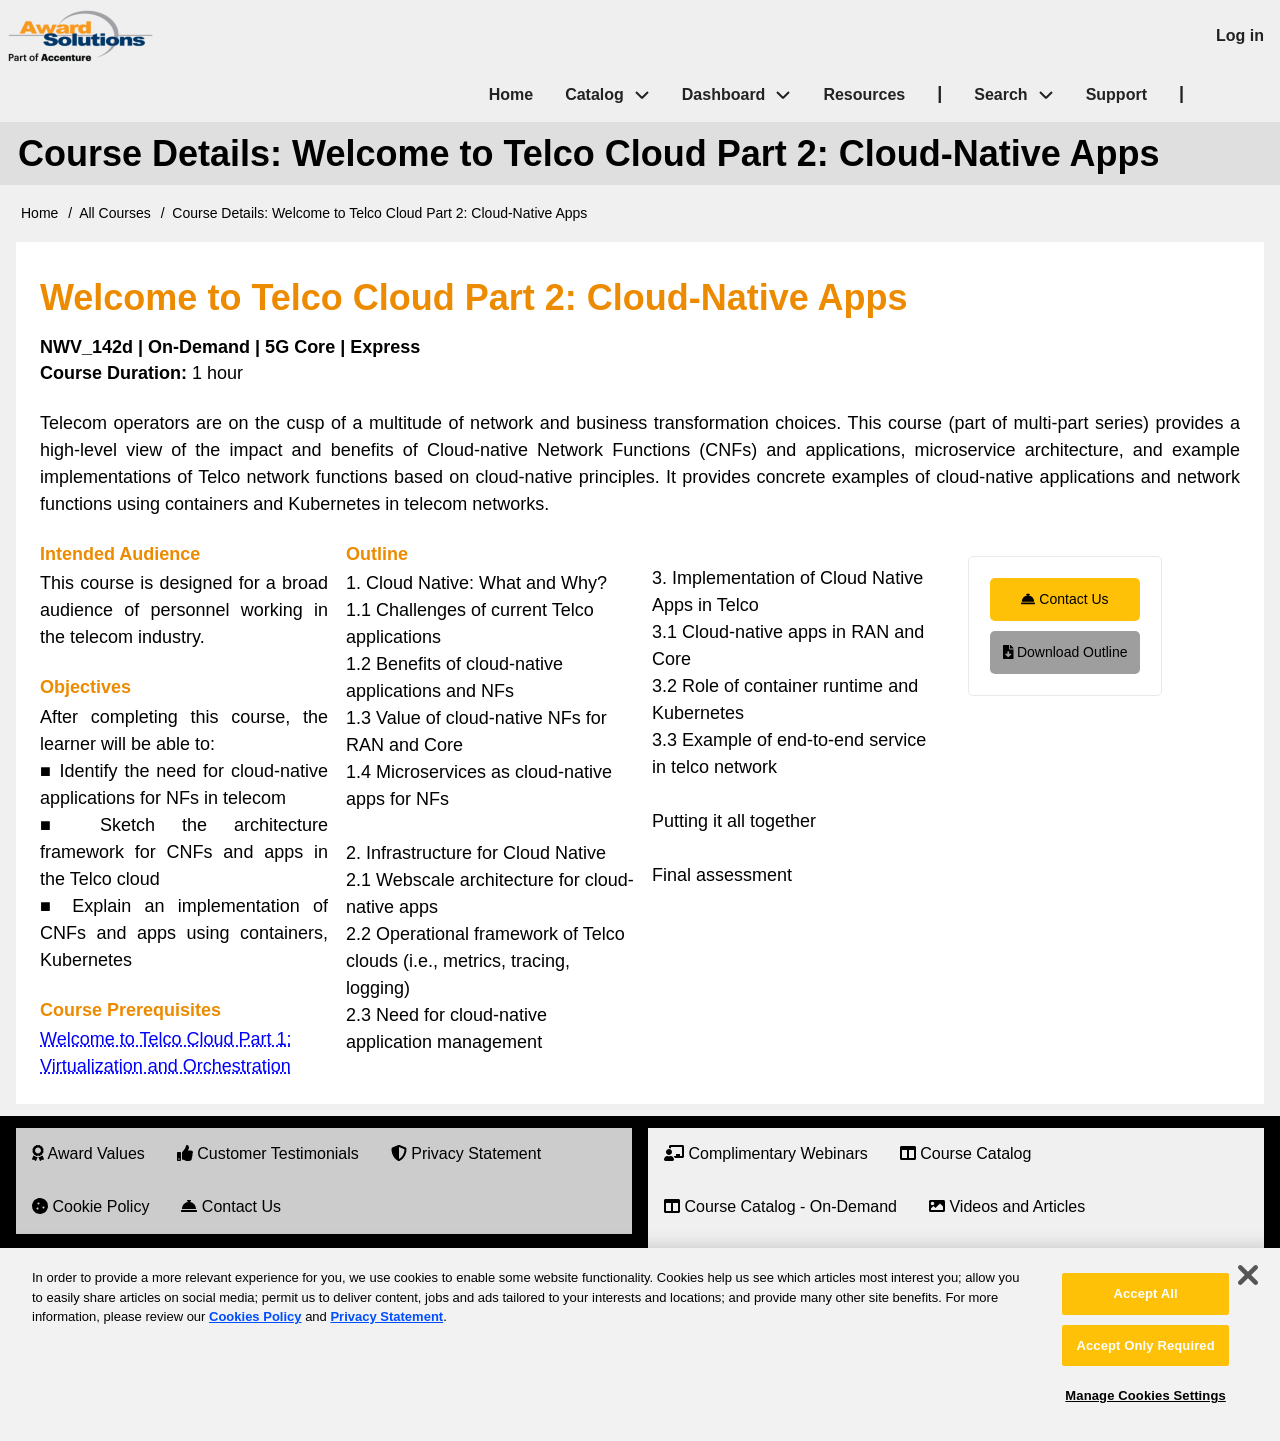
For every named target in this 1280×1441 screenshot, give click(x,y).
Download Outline (1065, 652)
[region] (640, 1344)
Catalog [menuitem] (594, 94)
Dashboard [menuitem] (724, 94)
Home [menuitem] (511, 94)
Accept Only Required (1145, 1345)
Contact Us (1064, 599)
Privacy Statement (386, 1316)
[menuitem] (88, 1154)
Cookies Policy (255, 1316)
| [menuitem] (939, 93)
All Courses (115, 213)
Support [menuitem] (1116, 94)
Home (39, 213)
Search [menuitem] (1021, 95)
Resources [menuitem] (864, 94)
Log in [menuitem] (1240, 35)
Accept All (1145, 1293)
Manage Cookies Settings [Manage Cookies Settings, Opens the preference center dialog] (1145, 1395)
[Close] (1248, 1275)
